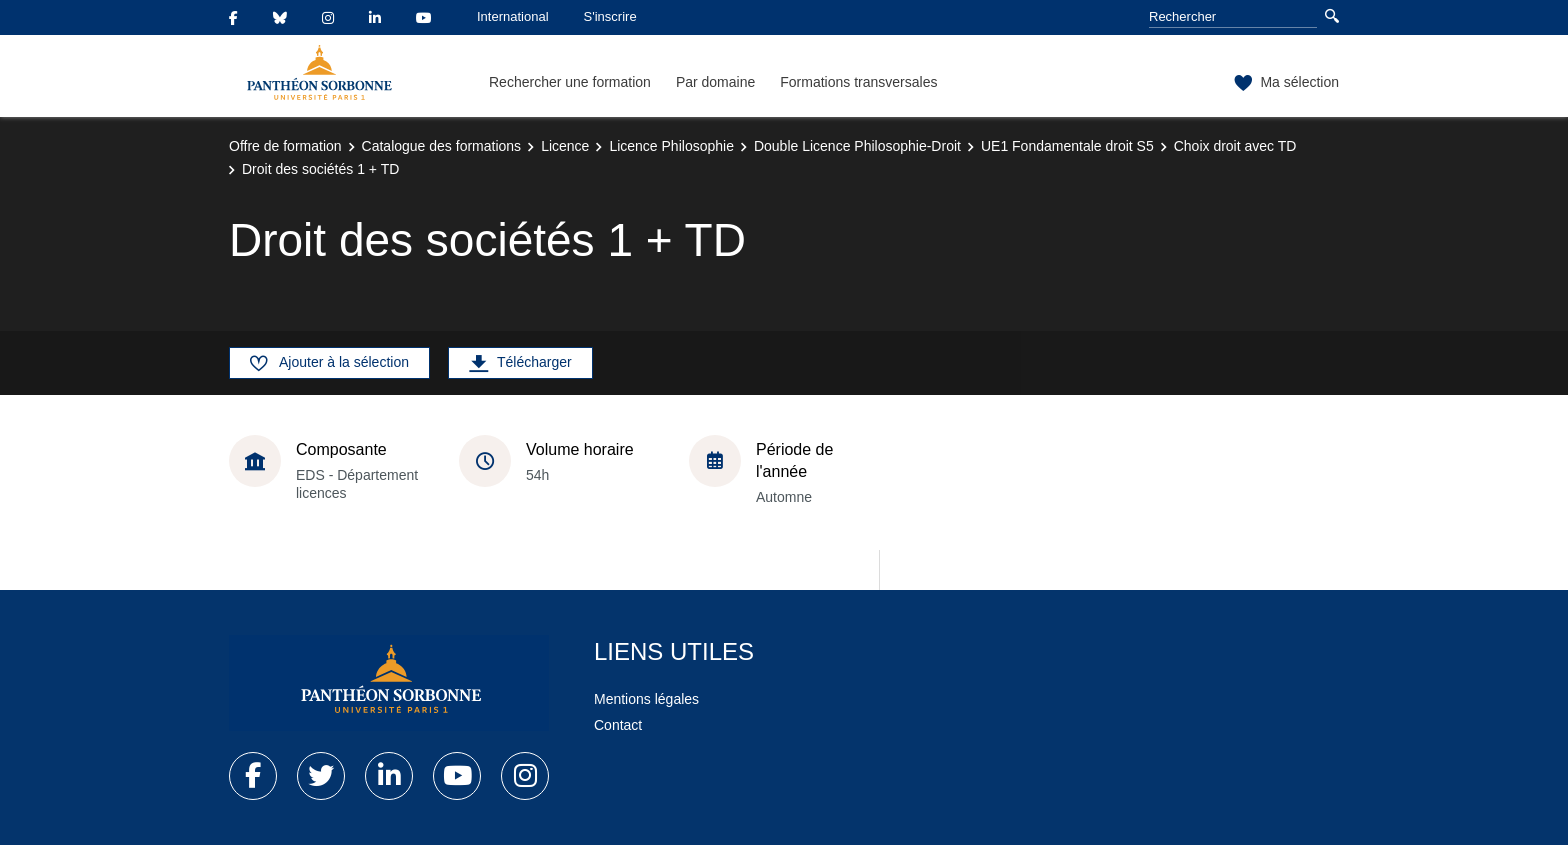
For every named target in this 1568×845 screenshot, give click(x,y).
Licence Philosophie (671, 146)
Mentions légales (646, 699)
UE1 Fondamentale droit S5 (1067, 146)
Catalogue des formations (442, 146)
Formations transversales (858, 82)
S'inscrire (610, 16)
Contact (618, 725)
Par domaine (715, 82)
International (513, 16)
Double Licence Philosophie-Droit (857, 146)
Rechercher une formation (570, 82)
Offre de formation (285, 146)
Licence (565, 146)
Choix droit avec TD (1235, 146)
